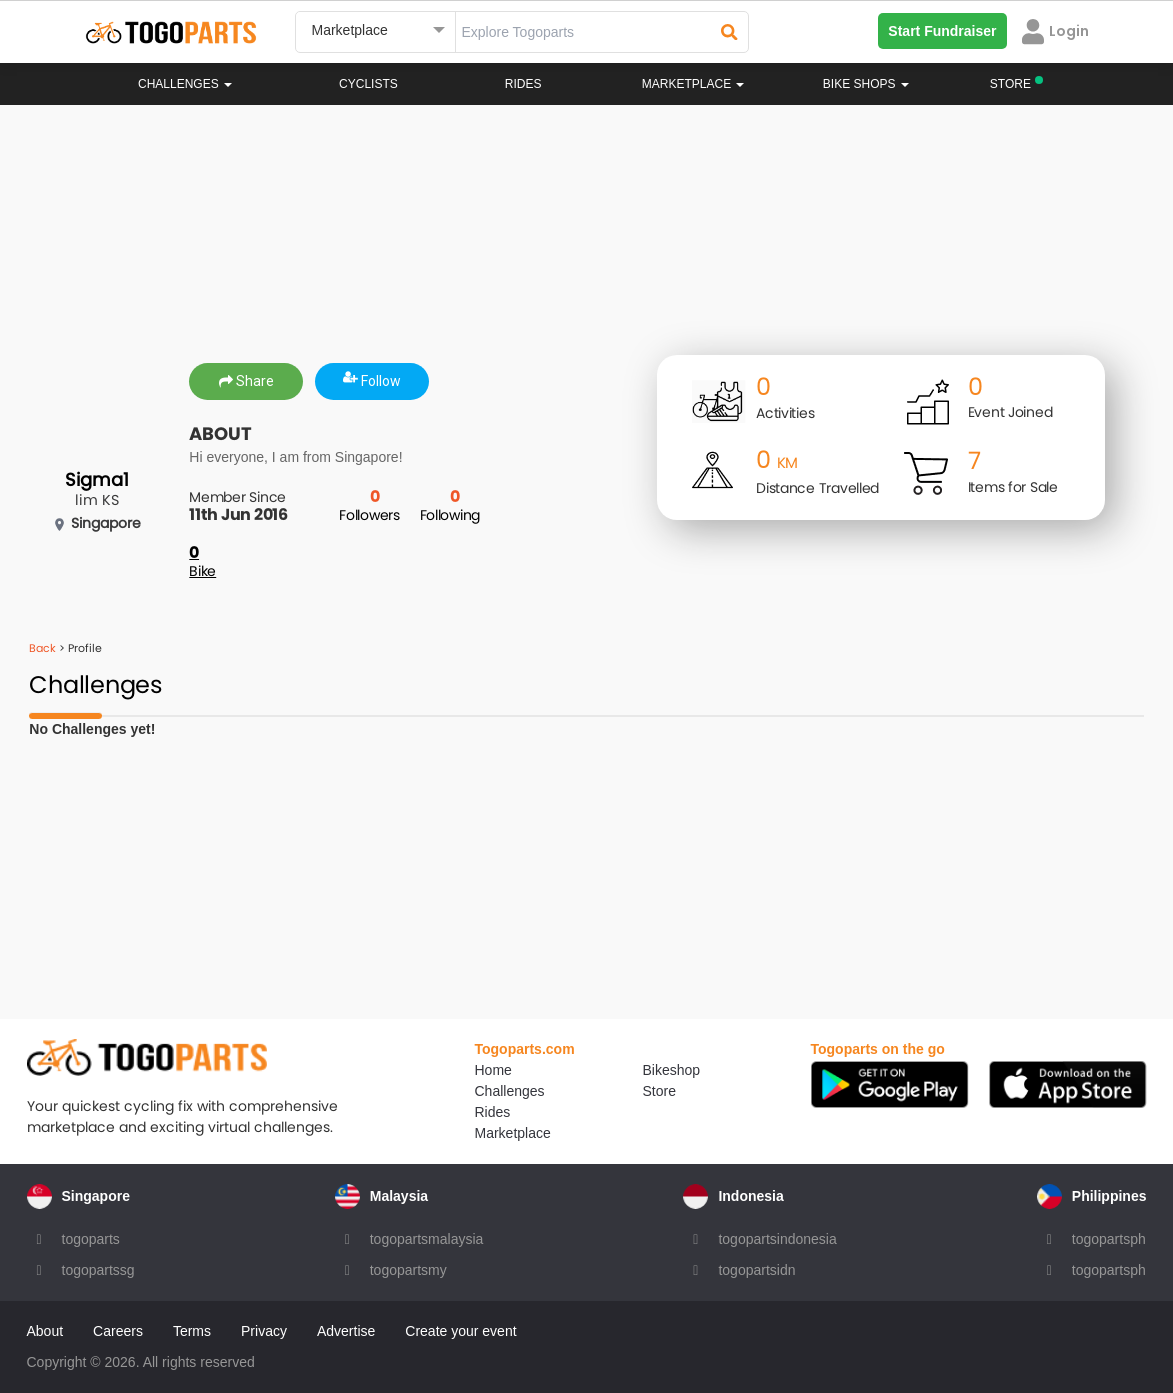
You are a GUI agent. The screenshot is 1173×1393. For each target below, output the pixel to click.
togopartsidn (756, 1270)
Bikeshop (672, 1070)
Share (246, 381)
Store (659, 1091)
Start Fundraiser (942, 31)
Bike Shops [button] (866, 84)
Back (42, 648)
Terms (192, 1331)
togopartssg (98, 1270)
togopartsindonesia (777, 1239)
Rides (523, 84)
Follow (372, 381)
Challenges (185, 84)
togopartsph (1109, 1239)
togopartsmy (408, 1270)
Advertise (346, 1331)
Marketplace (513, 1133)
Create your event (460, 1331)
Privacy (264, 1331)
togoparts (91, 1239)
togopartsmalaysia (427, 1239)
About (45, 1331)
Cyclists (368, 84)
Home (493, 1070)
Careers (118, 1331)
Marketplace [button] (693, 84)
